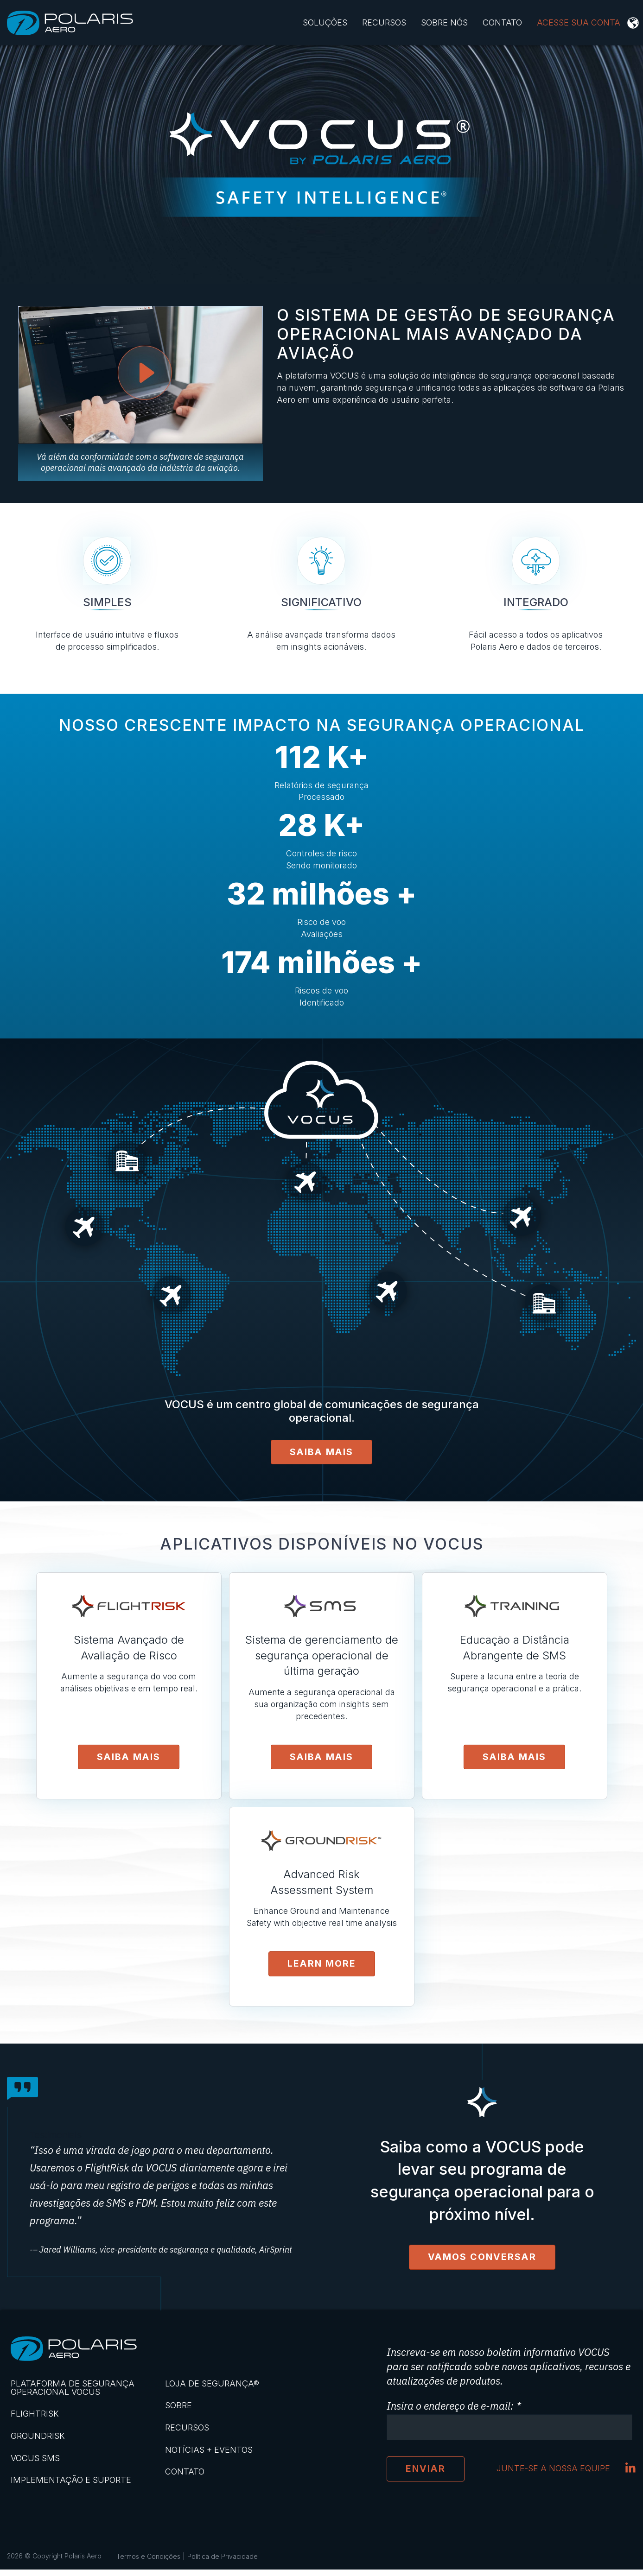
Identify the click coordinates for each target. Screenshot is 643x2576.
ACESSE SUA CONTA (578, 22)
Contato (502, 22)
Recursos (384, 22)
